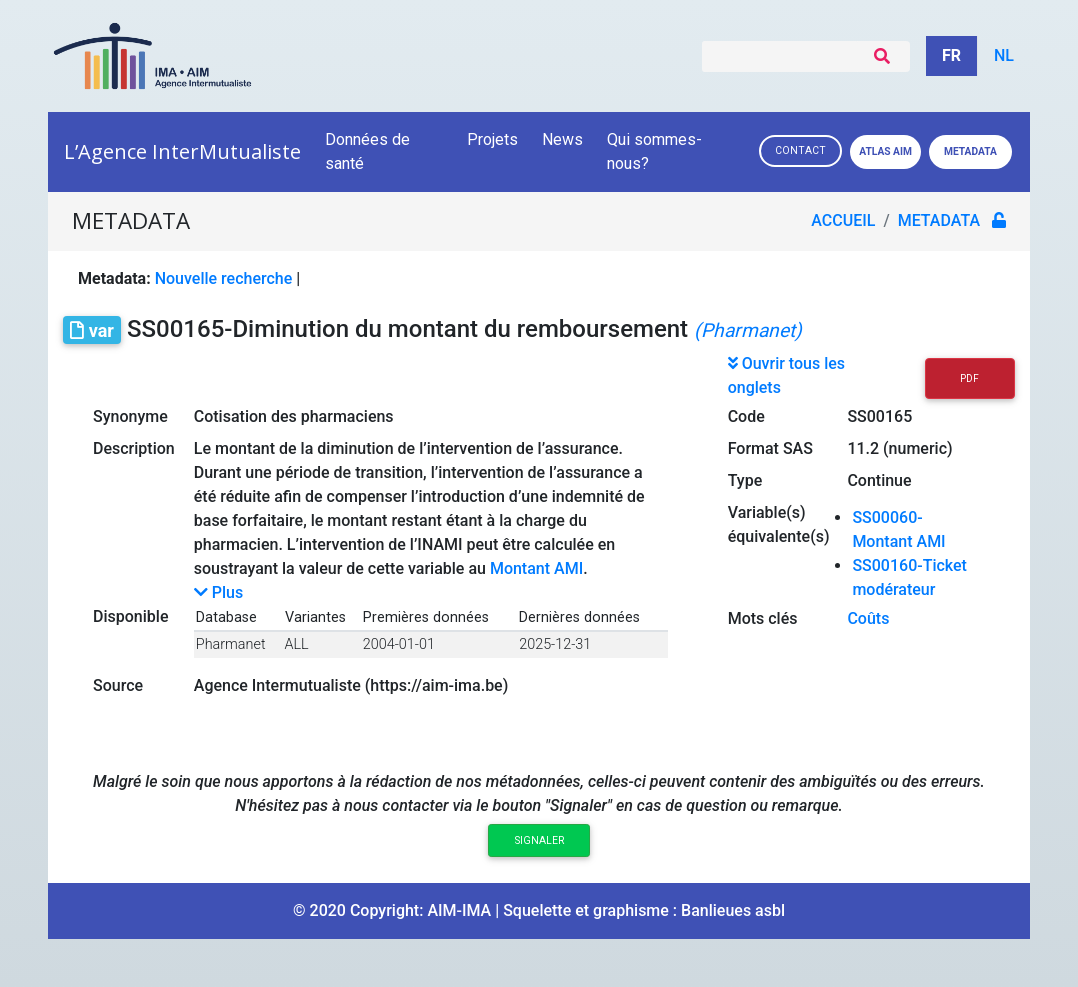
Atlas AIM (885, 151)
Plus (218, 592)
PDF (969, 378)
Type (745, 480)
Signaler (539, 840)
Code (746, 416)
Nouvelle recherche (224, 278)
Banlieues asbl (733, 910)
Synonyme (130, 416)
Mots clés (763, 618)
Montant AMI (536, 568)
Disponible (130, 616)
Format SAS (770, 448)
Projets (492, 139)
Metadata (970, 151)
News (562, 139)
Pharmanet (231, 644)
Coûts (868, 618)
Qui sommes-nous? (654, 151)
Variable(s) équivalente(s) (779, 524)
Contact (800, 150)
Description (134, 448)
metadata (939, 220)
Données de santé (367, 151)
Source (118, 685)
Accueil (843, 220)
